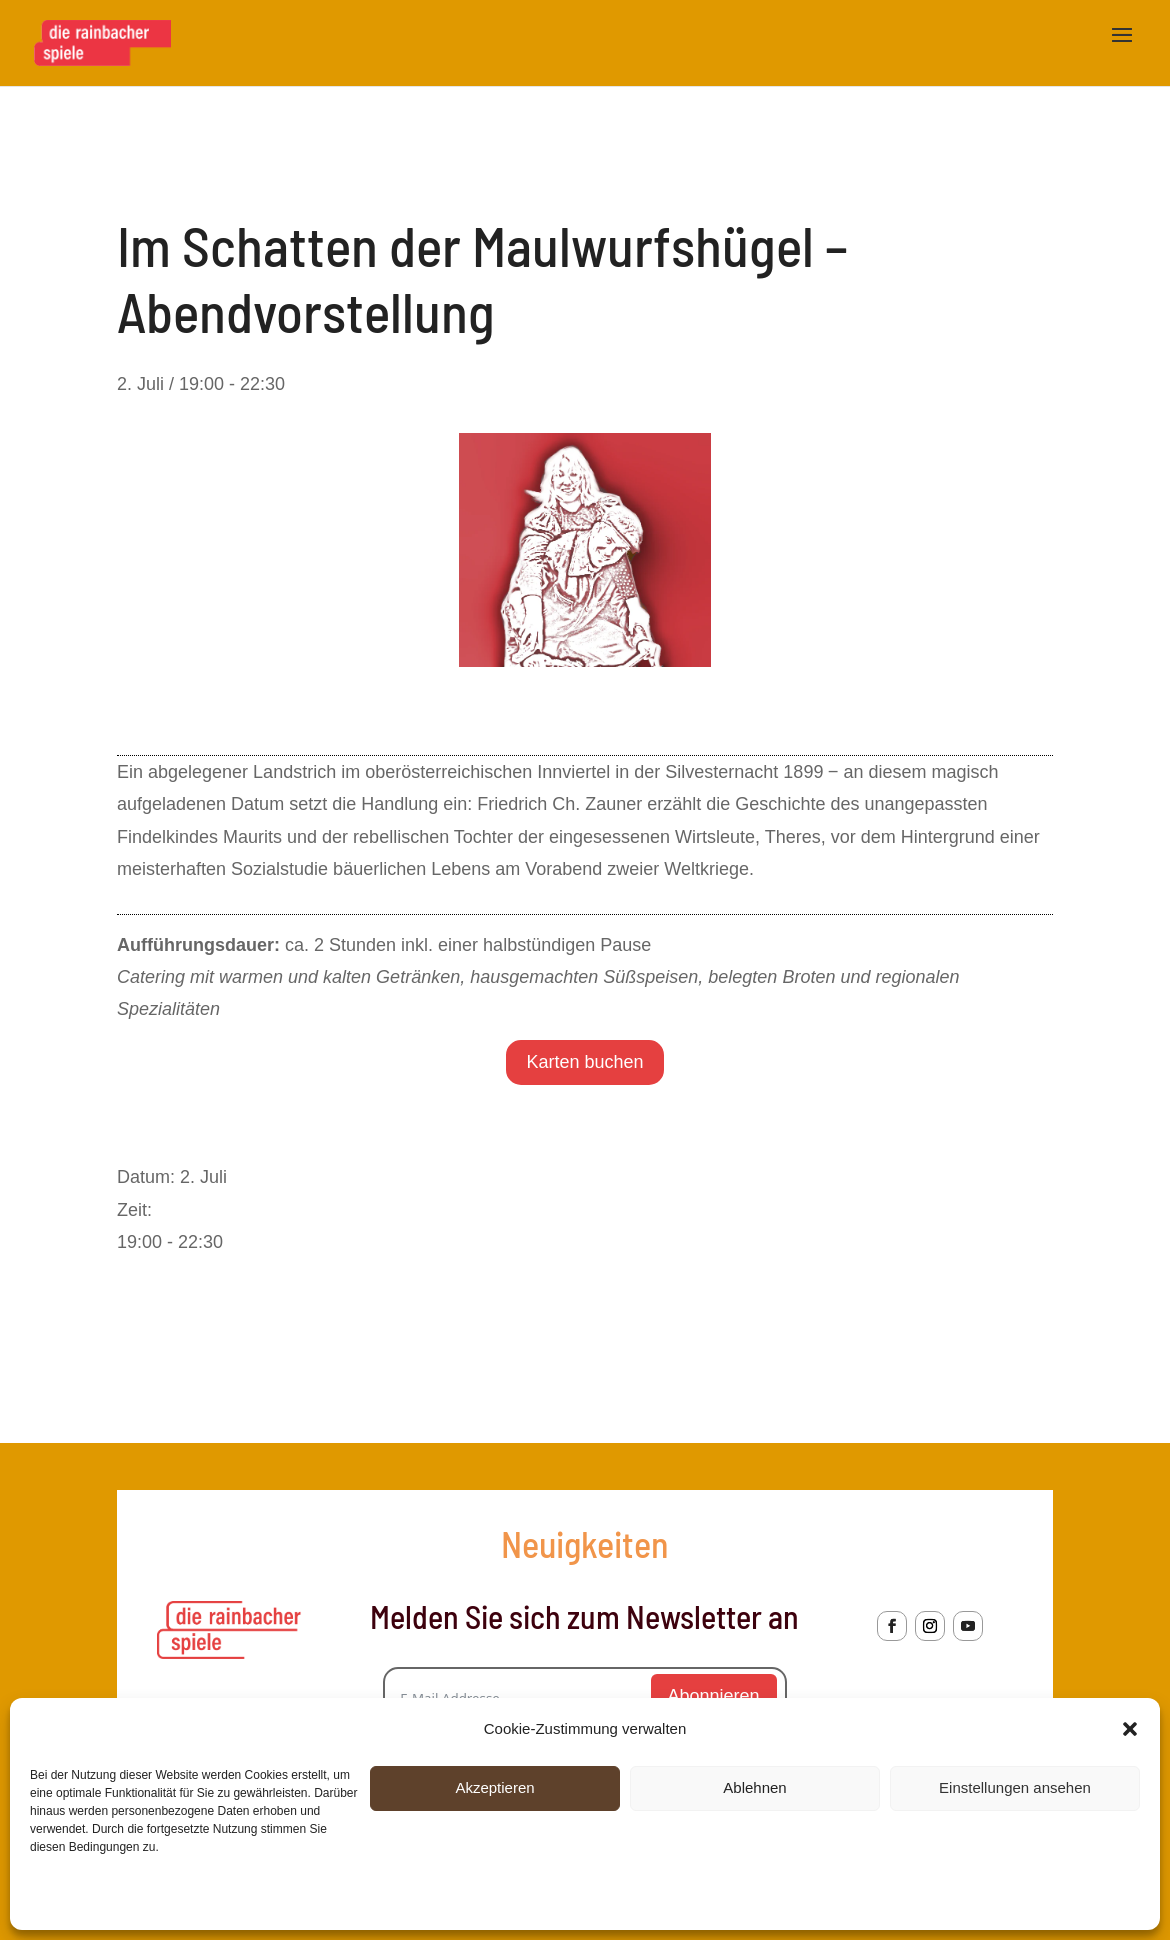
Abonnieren (714, 1696)
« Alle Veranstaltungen (206, 156)
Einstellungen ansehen (1015, 1787)
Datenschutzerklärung (188, 1899)
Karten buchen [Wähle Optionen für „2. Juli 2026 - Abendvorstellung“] (584, 1062)
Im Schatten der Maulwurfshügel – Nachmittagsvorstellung (349, 1318)
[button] (1130, 1729)
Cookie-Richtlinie (75, 1899)
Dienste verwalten (1072, 1899)
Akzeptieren (494, 1787)
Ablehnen (754, 1787)
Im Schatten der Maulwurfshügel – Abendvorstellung (845, 1318)
